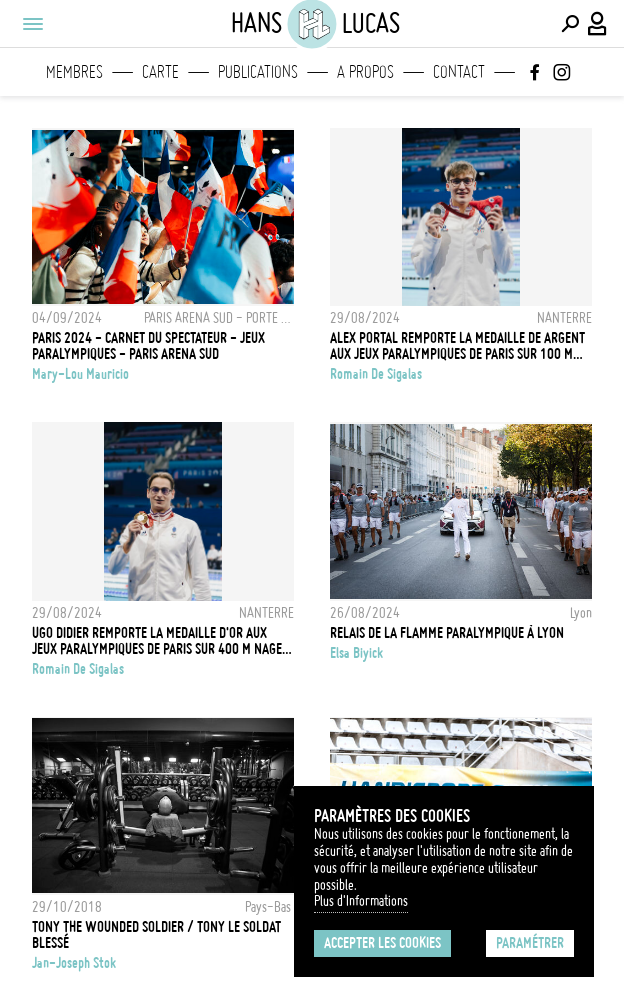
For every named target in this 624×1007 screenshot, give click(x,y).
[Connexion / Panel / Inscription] (598, 24)
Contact (459, 72)
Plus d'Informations (361, 901)
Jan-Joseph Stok (74, 963)
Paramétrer (530, 943)
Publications (258, 72)
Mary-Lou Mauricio (80, 374)
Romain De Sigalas (376, 374)
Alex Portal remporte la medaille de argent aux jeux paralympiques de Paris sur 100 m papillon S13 (457, 346)
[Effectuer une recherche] (570, 24)
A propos (365, 72)
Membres (74, 72)
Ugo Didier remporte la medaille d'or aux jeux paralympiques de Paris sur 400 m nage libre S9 (157, 641)
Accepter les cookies (382, 943)
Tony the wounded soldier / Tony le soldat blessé (156, 935)
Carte (160, 72)
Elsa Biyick (356, 653)
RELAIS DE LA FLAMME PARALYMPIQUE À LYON (447, 633)
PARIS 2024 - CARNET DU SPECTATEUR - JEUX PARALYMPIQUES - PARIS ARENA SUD (148, 346)
